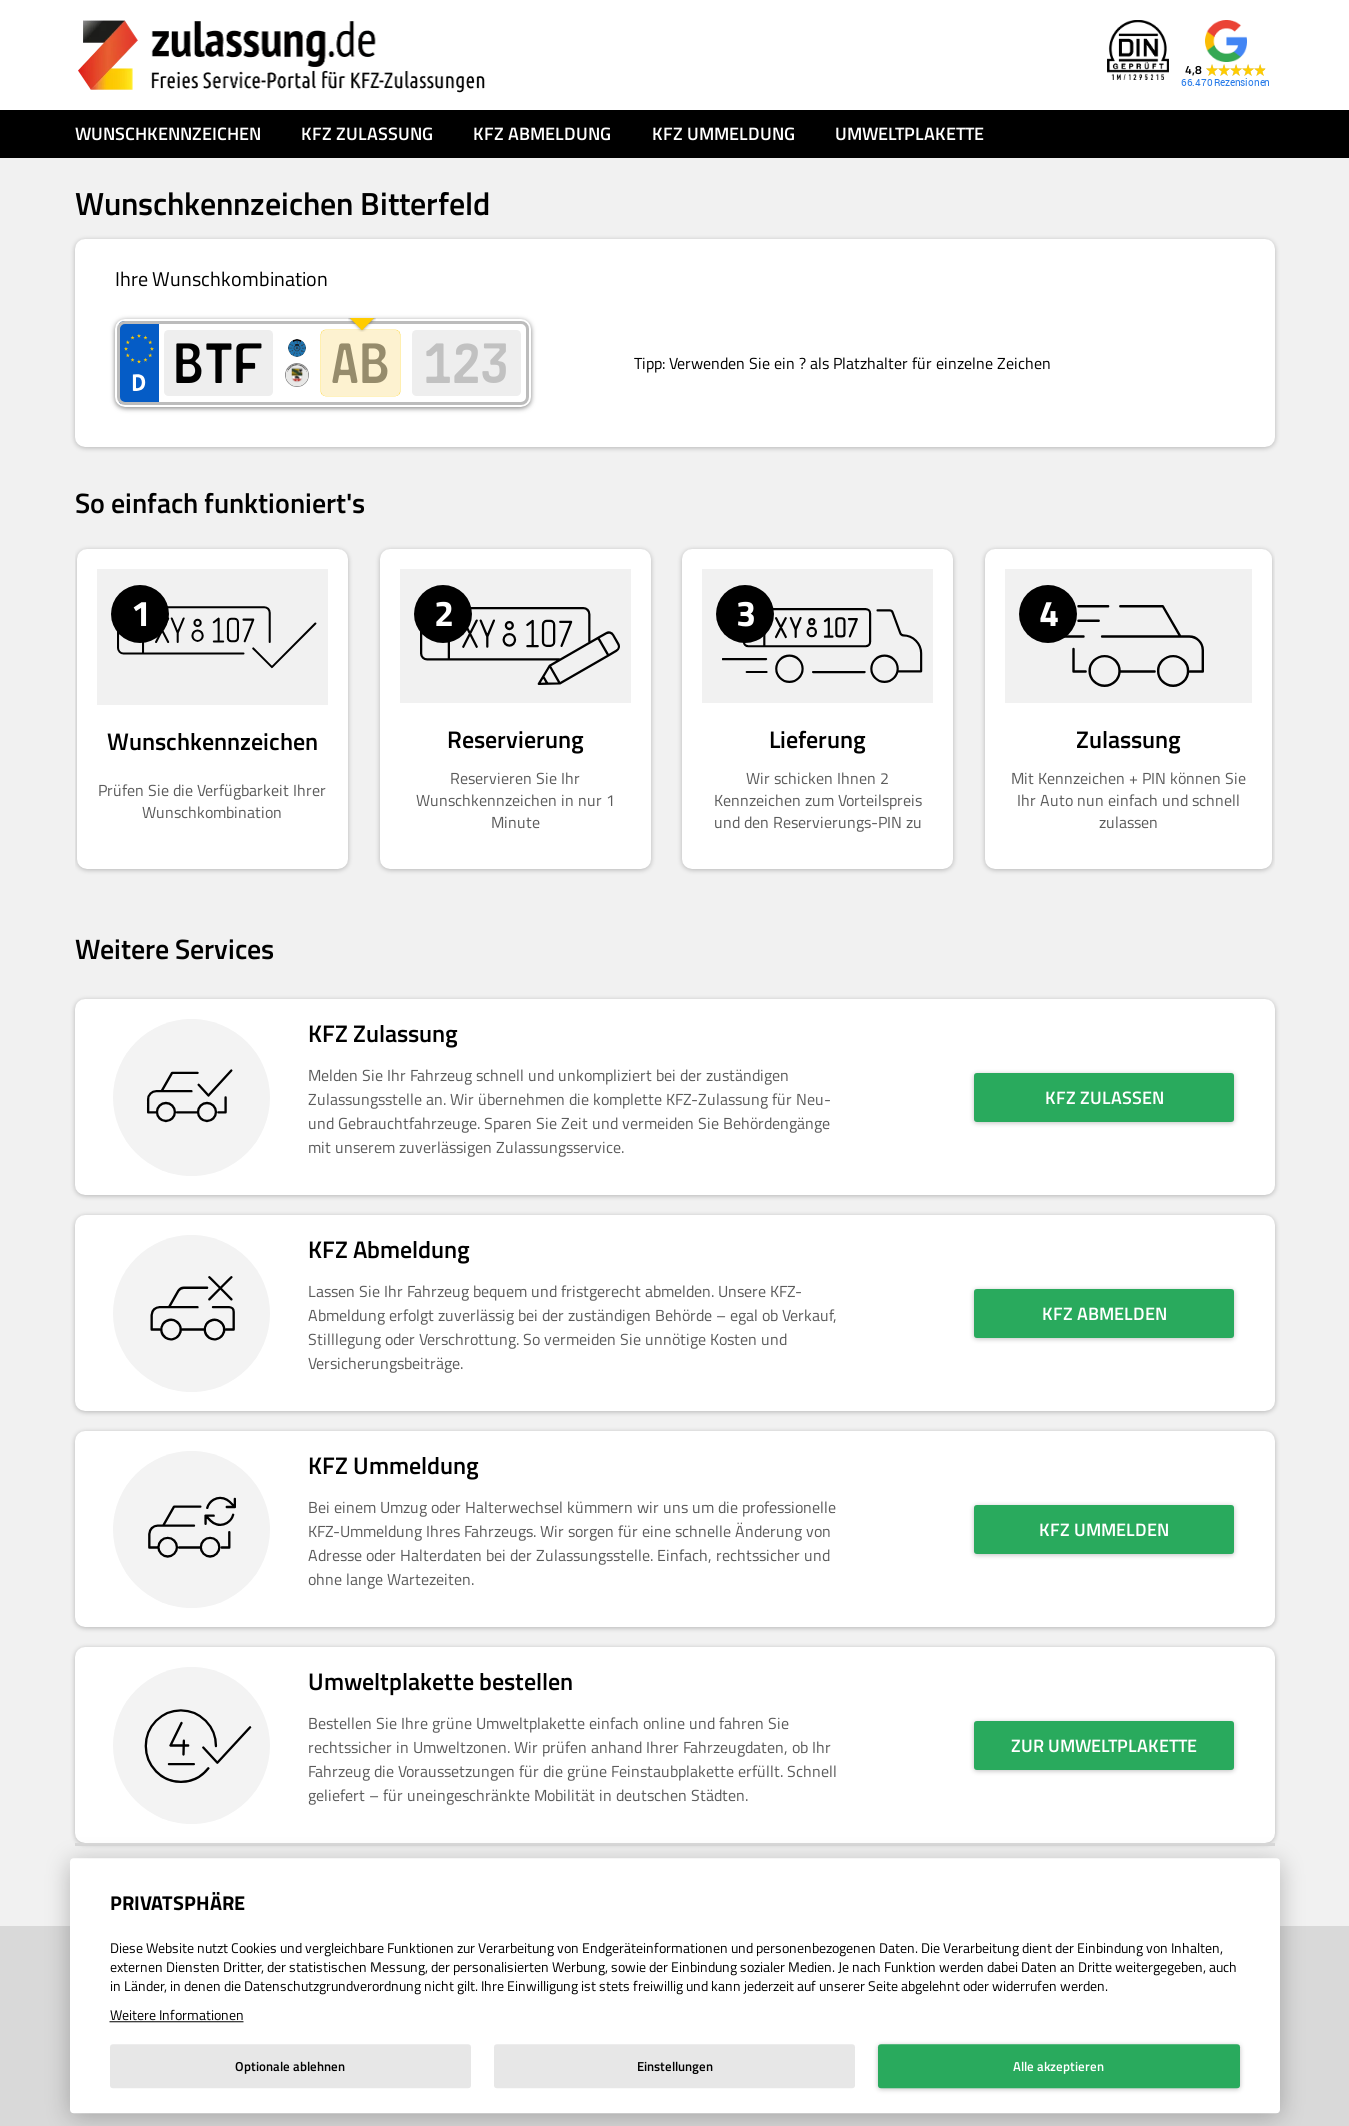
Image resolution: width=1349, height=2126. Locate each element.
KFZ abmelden (1104, 1313)
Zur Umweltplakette (1104, 1745)
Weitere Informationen (177, 2014)
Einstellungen (675, 2066)
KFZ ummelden (1104, 1529)
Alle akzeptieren (1058, 2066)
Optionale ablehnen (290, 2066)
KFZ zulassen (1104, 1097)
